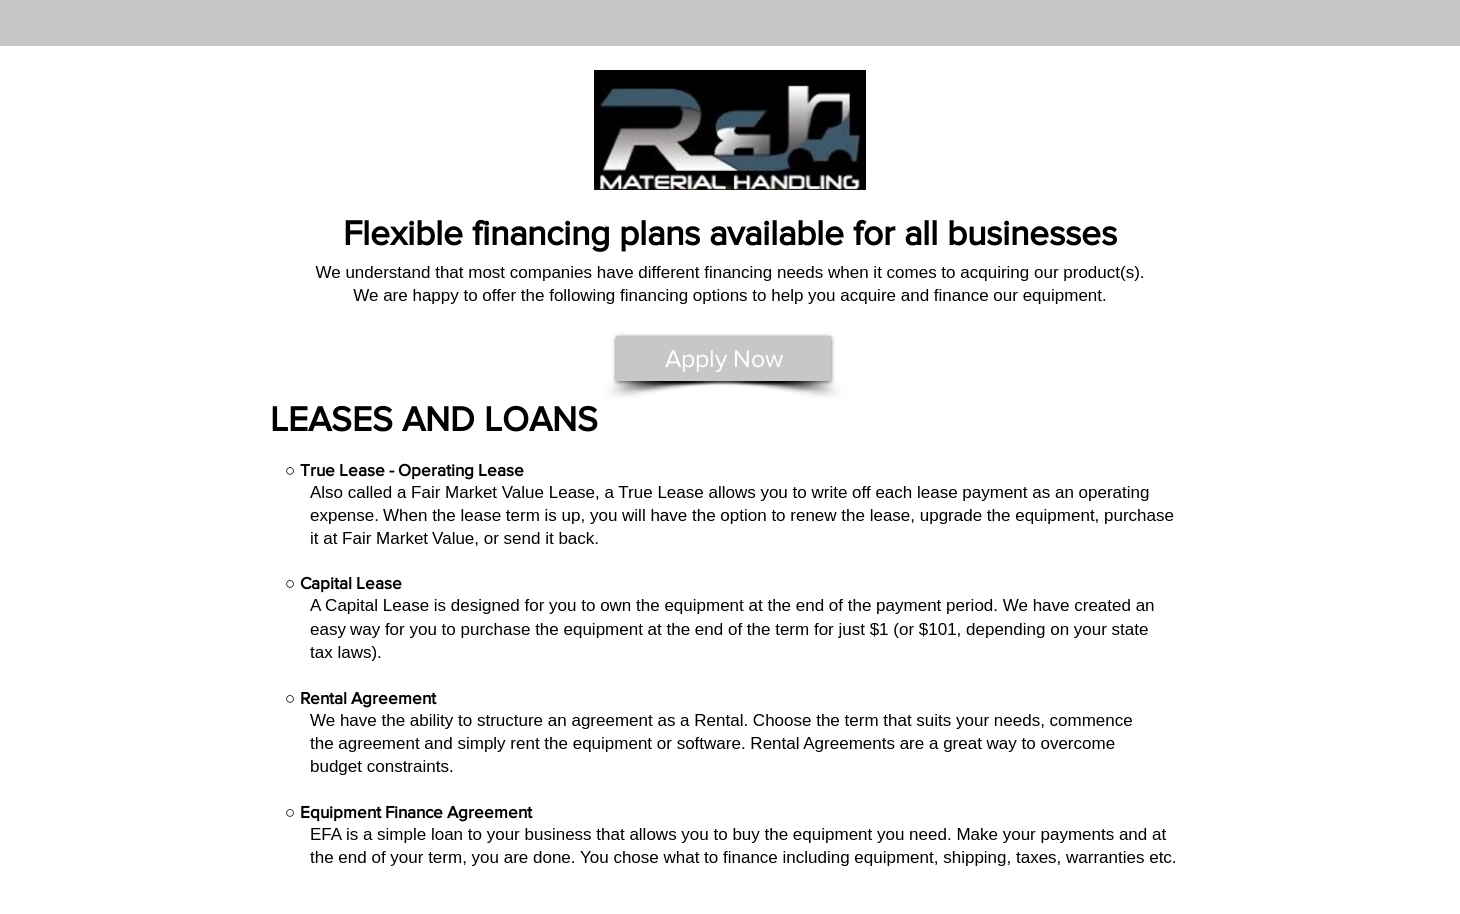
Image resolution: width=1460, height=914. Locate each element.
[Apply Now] (723, 358)
